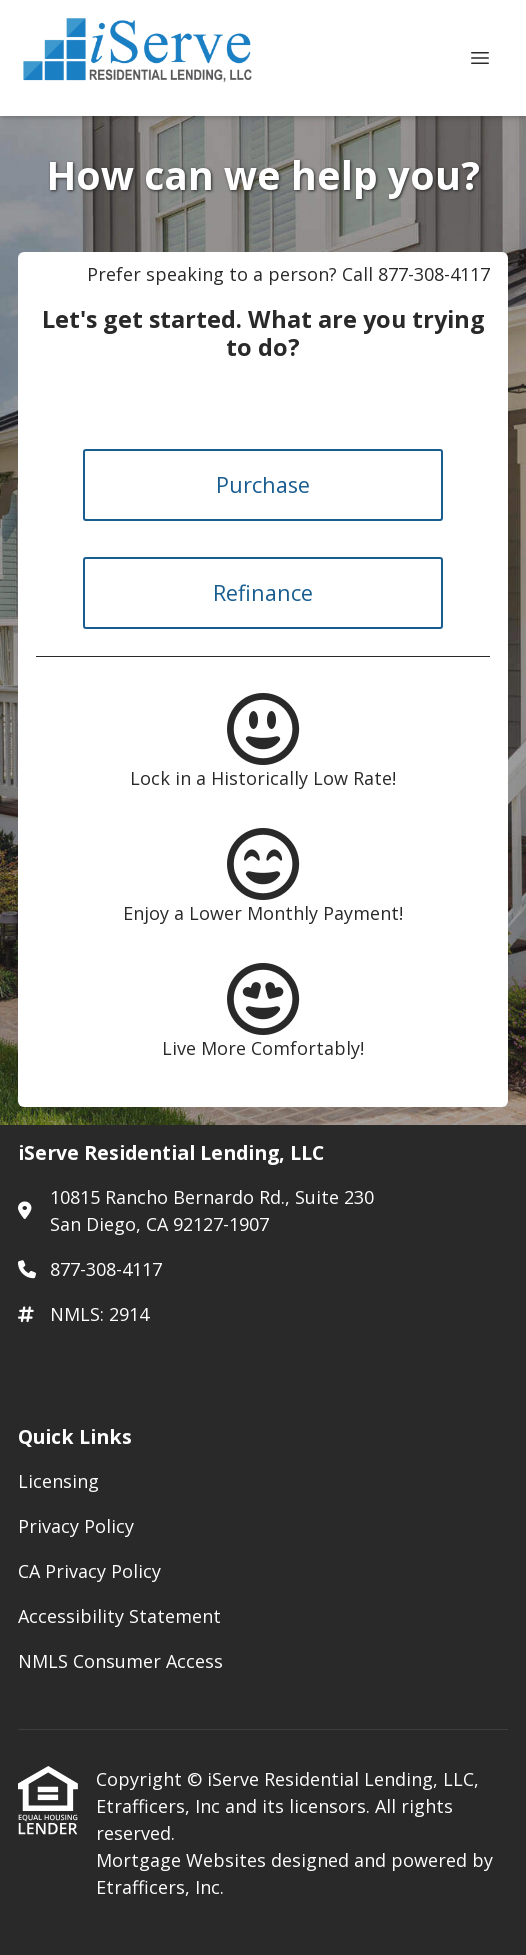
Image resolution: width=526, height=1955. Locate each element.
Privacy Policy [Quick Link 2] (76, 1526)
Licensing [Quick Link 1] (58, 1481)
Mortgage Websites (183, 1860)
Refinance (263, 592)
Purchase (263, 484)
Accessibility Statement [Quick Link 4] (119, 1616)
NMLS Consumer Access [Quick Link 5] (120, 1661)
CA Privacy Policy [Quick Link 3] (89, 1571)
